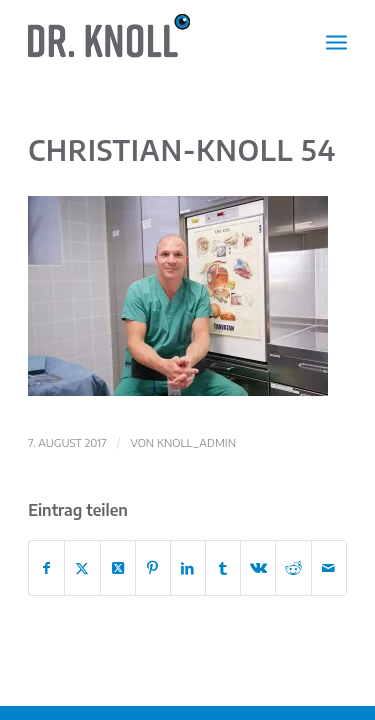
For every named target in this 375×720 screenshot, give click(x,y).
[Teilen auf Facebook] (46, 568)
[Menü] (336, 41)
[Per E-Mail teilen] (329, 568)
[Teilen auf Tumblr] (223, 568)
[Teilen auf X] (82, 568)
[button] (178, 296)
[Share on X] (118, 568)
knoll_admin (196, 442)
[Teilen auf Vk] (258, 568)
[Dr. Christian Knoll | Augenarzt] (155, 41)
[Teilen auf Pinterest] (153, 568)
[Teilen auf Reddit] (293, 568)
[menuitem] (336, 41)
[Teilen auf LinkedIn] (188, 568)
